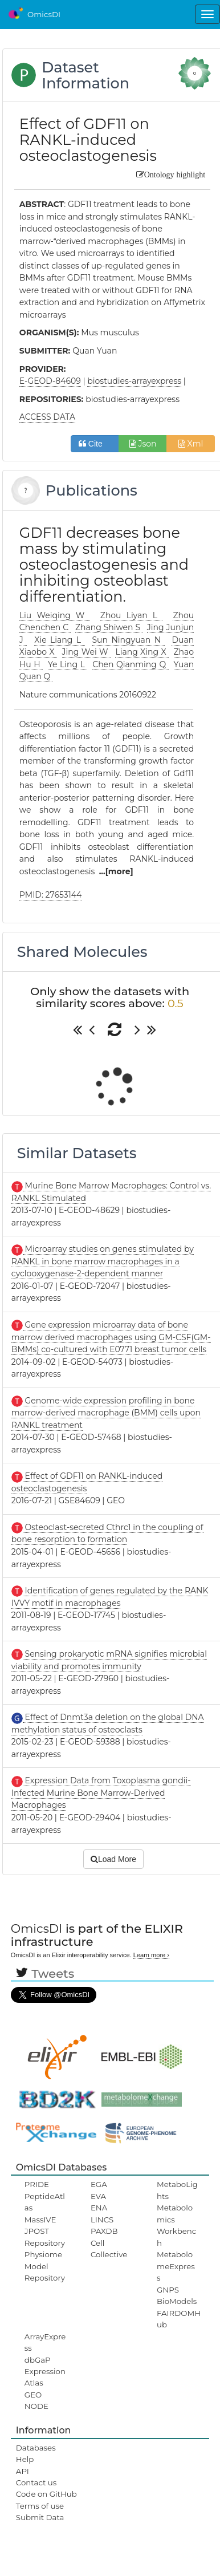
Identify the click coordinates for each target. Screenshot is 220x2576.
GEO (33, 2394)
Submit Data (40, 2517)
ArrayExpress (45, 2342)
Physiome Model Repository (45, 2266)
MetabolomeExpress (176, 2266)
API (22, 2471)
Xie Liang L (59, 640)
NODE (36, 2406)
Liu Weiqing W (54, 615)
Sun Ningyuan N (128, 640)
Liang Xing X (141, 652)
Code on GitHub (46, 2493)
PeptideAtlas (45, 2202)
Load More (113, 1859)
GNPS (168, 2289)
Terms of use (40, 2505)
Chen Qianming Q (130, 664)
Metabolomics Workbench (176, 2225)
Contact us (36, 2482)
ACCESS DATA (47, 417)
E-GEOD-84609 (50, 381)
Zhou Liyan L (131, 615)
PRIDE (37, 2184)
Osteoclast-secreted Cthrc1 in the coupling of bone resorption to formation (107, 1533)
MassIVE (40, 2219)
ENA (99, 2207)
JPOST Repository (45, 2236)
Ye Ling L (67, 664)
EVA (98, 2196)
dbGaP (38, 2359)
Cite (95, 443)
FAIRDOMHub (179, 2319)
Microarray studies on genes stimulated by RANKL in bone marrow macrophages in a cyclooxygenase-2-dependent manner (102, 1261)
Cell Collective (109, 2248)
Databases (36, 2447)
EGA (99, 2184)
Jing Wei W (86, 652)
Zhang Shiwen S (108, 627)
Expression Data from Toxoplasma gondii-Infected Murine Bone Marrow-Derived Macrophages (101, 1792)
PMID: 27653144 (50, 895)
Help (25, 2459)
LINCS (102, 2219)
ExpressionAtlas (45, 2377)
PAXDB (104, 2231)
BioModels (177, 2301)
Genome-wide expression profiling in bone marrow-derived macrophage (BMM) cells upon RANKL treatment (106, 1412)
